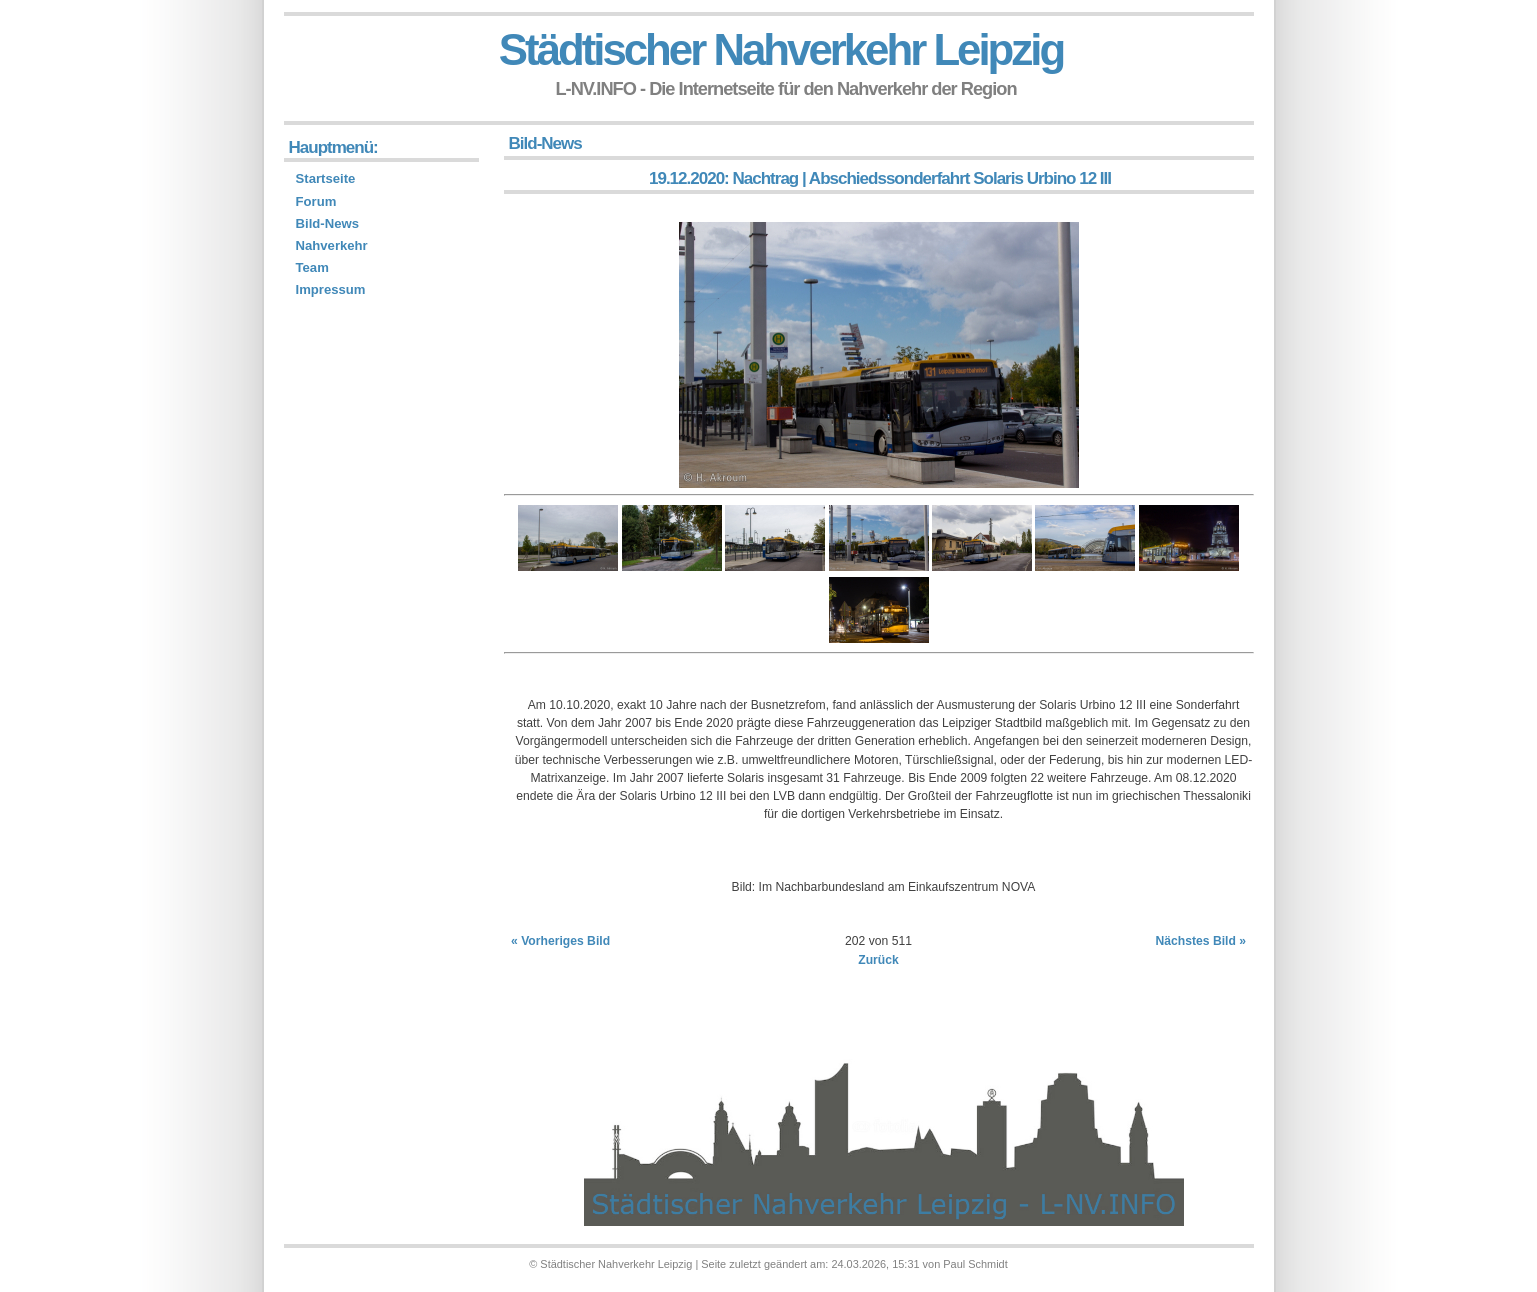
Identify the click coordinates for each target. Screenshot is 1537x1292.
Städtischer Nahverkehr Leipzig (781, 49)
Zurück (878, 960)
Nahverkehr (332, 245)
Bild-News (327, 223)
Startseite (326, 178)
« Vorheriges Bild (560, 941)
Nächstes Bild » (1200, 941)
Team (312, 267)
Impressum (331, 289)
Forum (316, 201)
